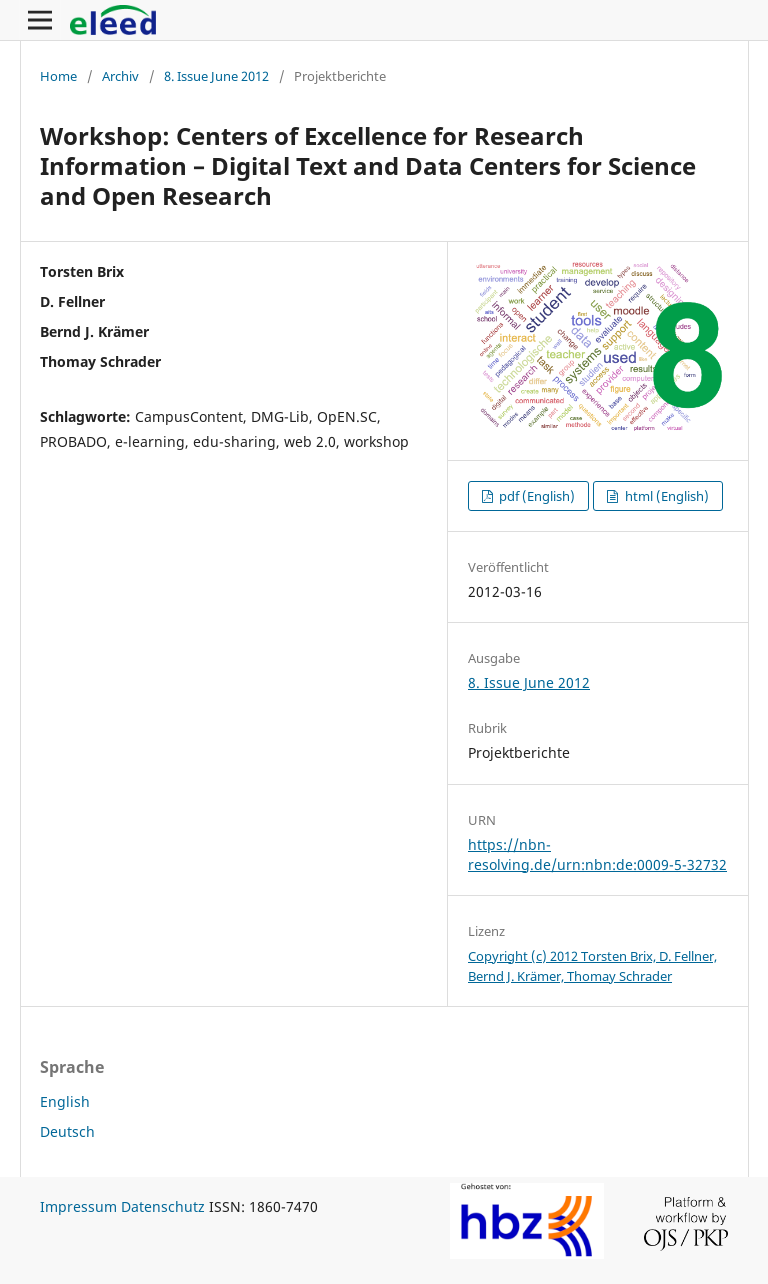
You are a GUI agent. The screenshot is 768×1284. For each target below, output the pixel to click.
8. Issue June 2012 (216, 76)
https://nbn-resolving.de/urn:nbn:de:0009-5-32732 (597, 854)
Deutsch (67, 1131)
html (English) (665, 496)
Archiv (120, 76)
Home (58, 76)
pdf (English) (535, 496)
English (65, 1101)
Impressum (78, 1206)
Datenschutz (163, 1206)
